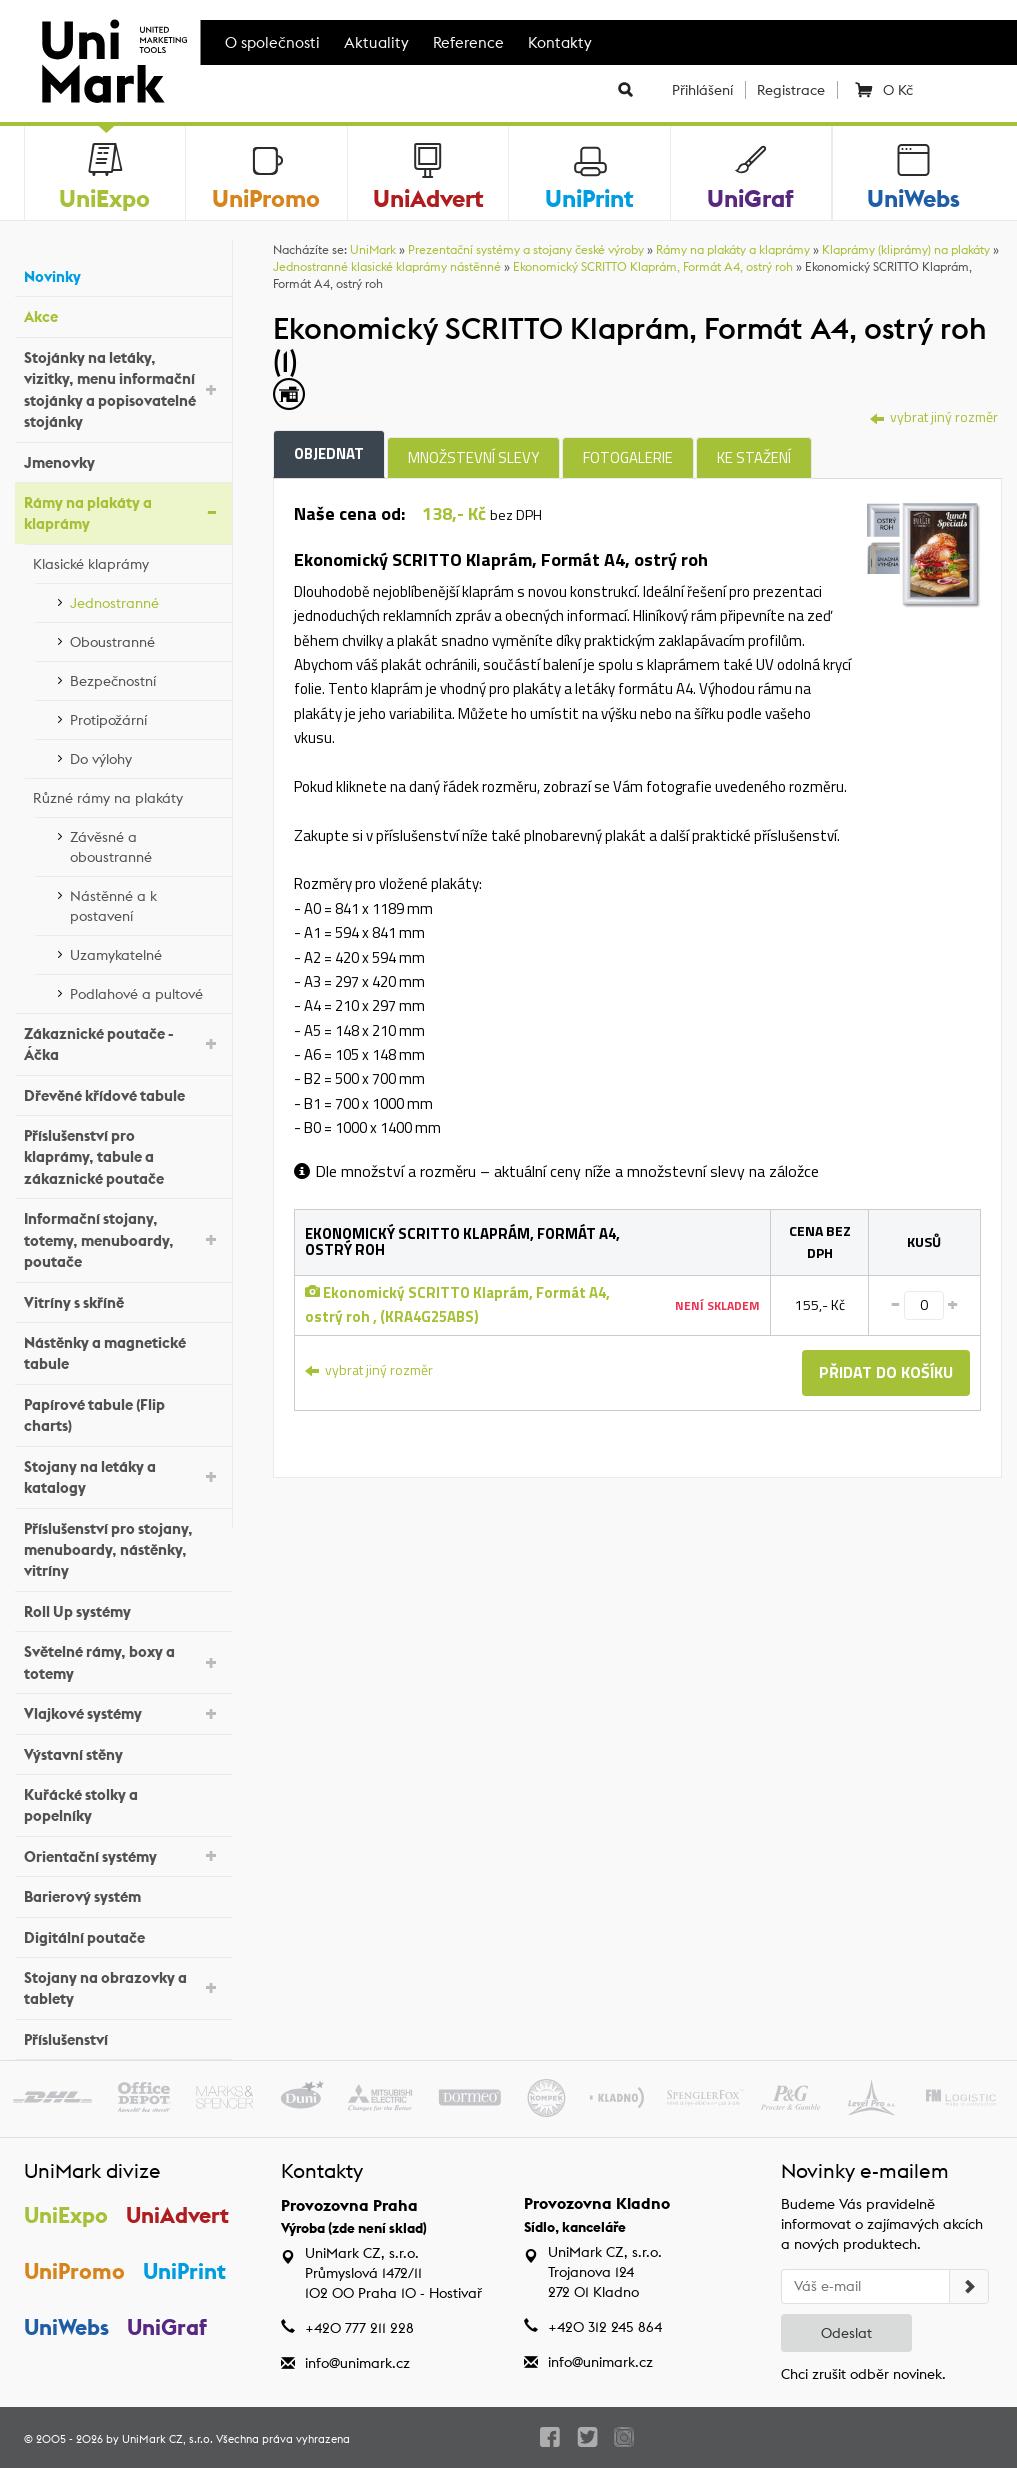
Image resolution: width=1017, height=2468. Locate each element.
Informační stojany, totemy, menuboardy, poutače (123, 1240)
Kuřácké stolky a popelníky (123, 1805)
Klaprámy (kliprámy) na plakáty (906, 249)
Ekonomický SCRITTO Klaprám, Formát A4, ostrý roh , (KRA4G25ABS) (457, 1304)
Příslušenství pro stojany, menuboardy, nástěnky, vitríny (123, 1550)
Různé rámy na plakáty (127, 795)
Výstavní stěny (123, 1751)
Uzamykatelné (146, 952)
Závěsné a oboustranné (146, 847)
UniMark (373, 249)
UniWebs (66, 2327)
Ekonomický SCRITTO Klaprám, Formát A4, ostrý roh (653, 266)
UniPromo (74, 2271)
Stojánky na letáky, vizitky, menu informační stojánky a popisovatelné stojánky (123, 389)
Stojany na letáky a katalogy (123, 1477)
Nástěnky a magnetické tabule (123, 1353)
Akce (123, 314)
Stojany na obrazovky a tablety (123, 1988)
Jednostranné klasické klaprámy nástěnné (387, 266)
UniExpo (66, 2215)
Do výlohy (146, 756)
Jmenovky (123, 459)
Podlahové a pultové (146, 991)
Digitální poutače (123, 1934)
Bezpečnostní (146, 678)
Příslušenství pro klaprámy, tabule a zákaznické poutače (123, 1157)
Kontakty (560, 42)
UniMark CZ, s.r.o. (167, 2439)
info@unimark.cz (357, 2363)
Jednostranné (146, 600)
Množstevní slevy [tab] (473, 457)
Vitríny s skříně (123, 1299)
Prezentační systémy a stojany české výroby (526, 249)
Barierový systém (123, 1894)
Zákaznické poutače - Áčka (123, 1044)
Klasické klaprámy (127, 561)
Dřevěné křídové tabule (123, 1092)
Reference (468, 42)
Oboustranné (146, 639)
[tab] (924, 554)
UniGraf (168, 2327)
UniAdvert (178, 2215)
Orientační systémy (123, 1854)
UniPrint (185, 2271)
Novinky (123, 274)
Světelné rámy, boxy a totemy (123, 1662)
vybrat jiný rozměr (934, 416)
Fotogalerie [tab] (628, 457)
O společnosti (272, 42)
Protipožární (146, 717)
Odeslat (846, 2333)
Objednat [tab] (329, 453)
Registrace (791, 90)
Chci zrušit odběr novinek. (863, 2374)
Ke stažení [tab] (754, 457)
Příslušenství (123, 2037)
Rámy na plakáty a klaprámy (123, 513)
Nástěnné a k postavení (146, 906)
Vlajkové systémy (123, 1712)
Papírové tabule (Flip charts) (123, 1415)
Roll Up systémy (123, 1609)
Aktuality (376, 42)
